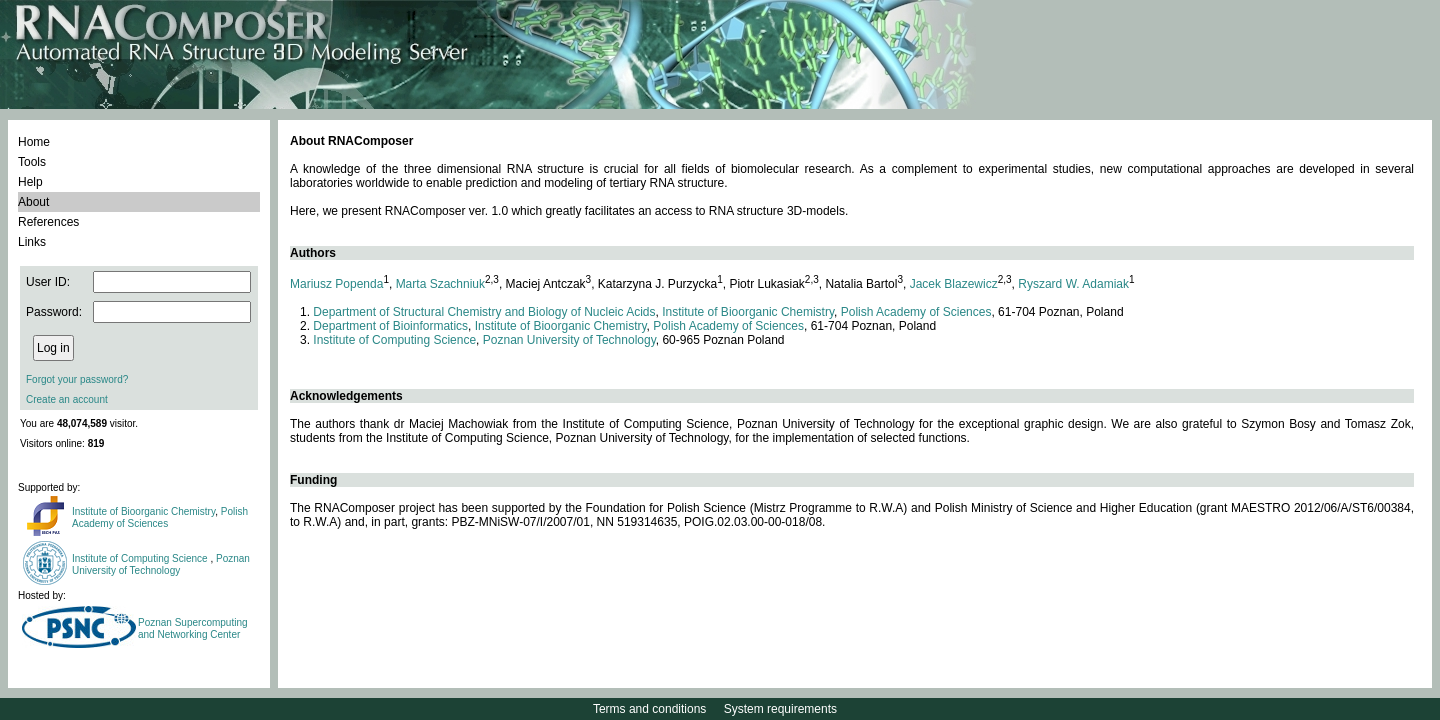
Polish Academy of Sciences (160, 517)
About (33, 202)
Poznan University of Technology (161, 564)
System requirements (780, 709)
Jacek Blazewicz (954, 284)
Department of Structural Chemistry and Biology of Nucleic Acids (484, 312)
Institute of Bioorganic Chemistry (143, 511)
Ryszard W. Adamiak (1073, 284)
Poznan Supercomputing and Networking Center (193, 628)
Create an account (67, 399)
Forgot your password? (77, 379)
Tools (32, 162)
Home (34, 142)
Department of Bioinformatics (390, 326)
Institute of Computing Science (141, 558)
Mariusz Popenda (336, 284)
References (48, 222)
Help (30, 182)
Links (32, 242)
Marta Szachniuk (440, 284)
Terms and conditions (649, 709)
